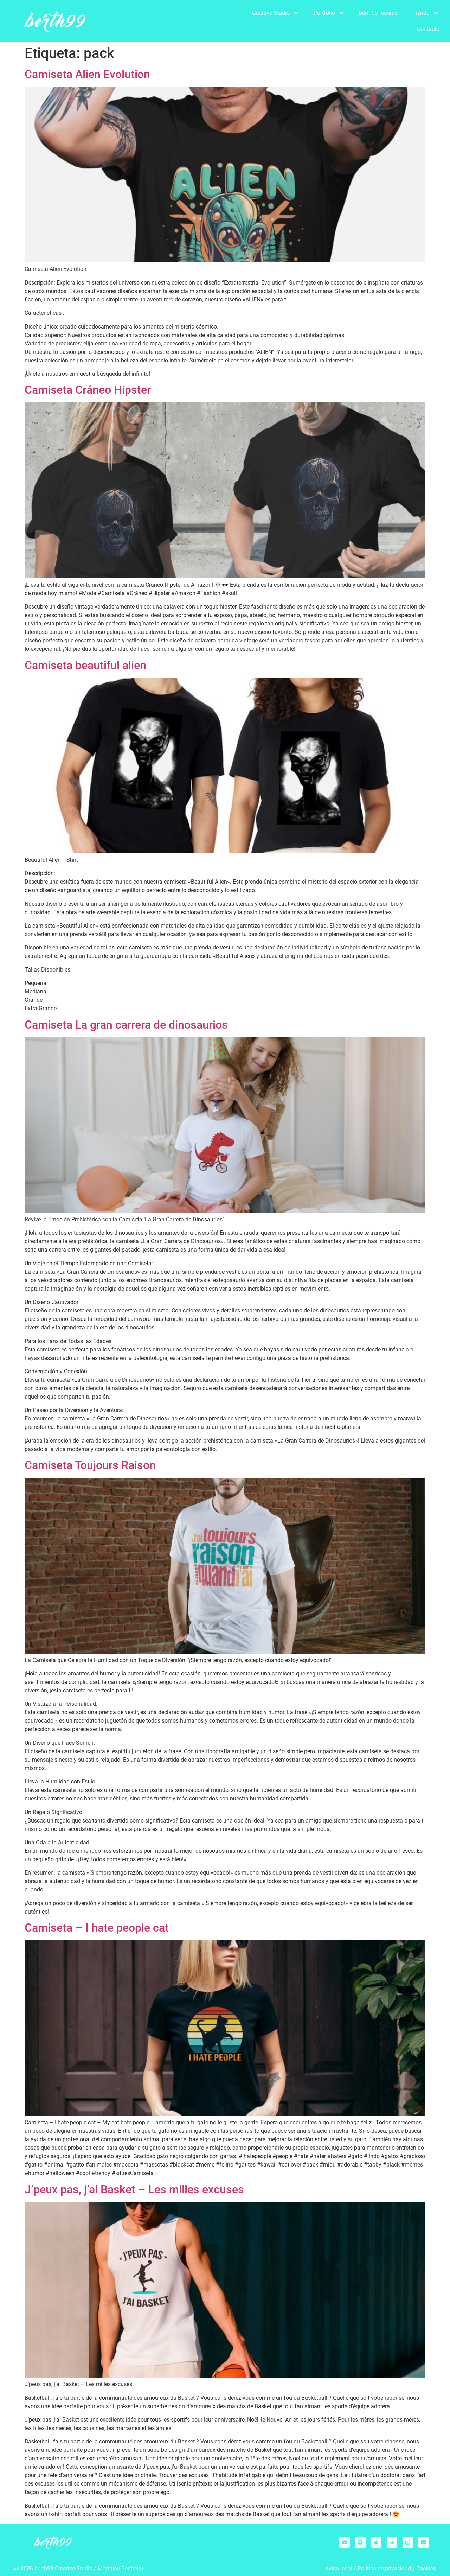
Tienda (425, 13)
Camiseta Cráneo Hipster (88, 389)
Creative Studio (275, 13)
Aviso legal (338, 2568)
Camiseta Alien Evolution (87, 74)
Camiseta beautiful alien (85, 665)
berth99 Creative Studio (63, 2568)
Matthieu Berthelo (120, 2568)
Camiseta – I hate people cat (97, 1927)
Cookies (426, 2568)
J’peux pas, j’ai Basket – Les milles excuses (134, 2189)
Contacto (428, 29)
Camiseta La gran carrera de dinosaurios (126, 1024)
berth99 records (378, 12)
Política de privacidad (384, 2568)
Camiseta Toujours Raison (90, 1465)
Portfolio (329, 13)
